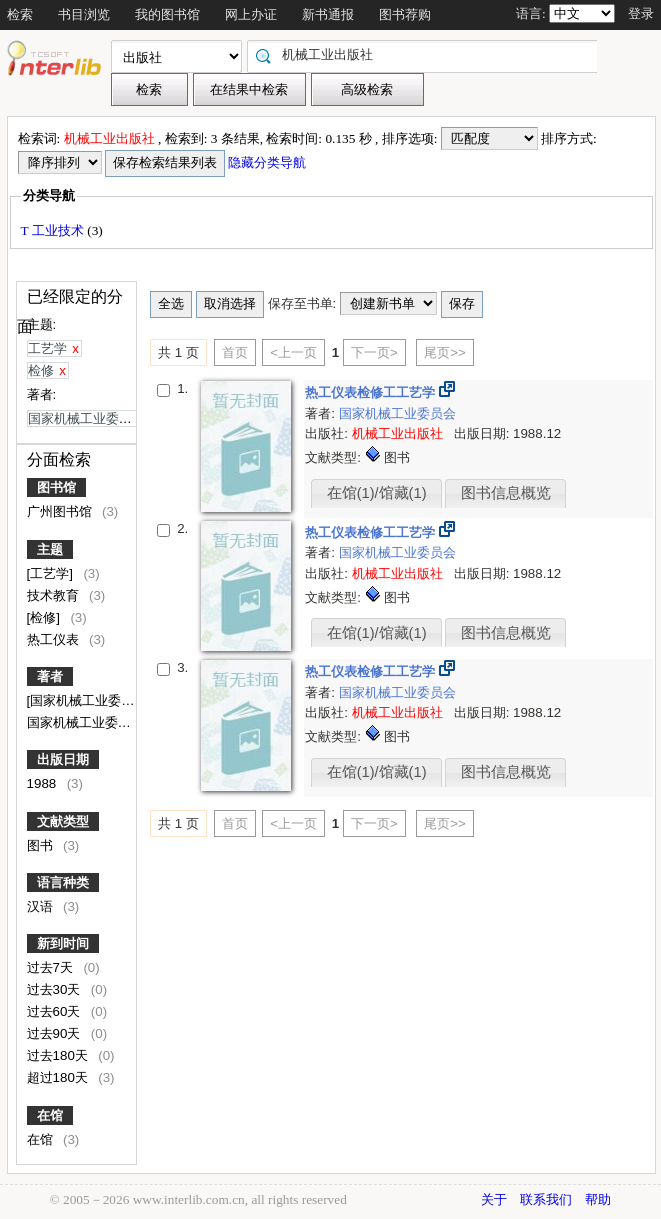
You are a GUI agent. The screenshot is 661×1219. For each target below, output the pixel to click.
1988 (43, 783)
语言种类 (63, 882)
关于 (494, 1199)
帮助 (598, 1199)
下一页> (374, 352)
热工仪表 (55, 639)
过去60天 (56, 1011)
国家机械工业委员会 (397, 413)
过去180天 (59, 1055)
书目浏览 (84, 14)
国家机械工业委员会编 (94, 722)
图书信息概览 (506, 493)
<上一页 (293, 352)
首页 (235, 352)
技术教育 (55, 595)
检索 (20, 14)
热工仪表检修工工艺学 (372, 392)
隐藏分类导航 (268, 162)
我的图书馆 (167, 14)
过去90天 (56, 1033)
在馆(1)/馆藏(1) (377, 493)
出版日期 (63, 759)
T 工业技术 (54, 230)
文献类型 (63, 821)
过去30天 (56, 989)
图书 (42, 845)
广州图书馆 (61, 511)
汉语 (42, 906)
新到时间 (63, 943)
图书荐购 (405, 14)
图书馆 (56, 487)
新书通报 (328, 14)
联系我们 (546, 1199)
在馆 (50, 1115)
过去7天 (52, 967)
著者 (50, 676)
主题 (50, 549)
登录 (641, 13)
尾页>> (445, 352)
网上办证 (251, 14)
